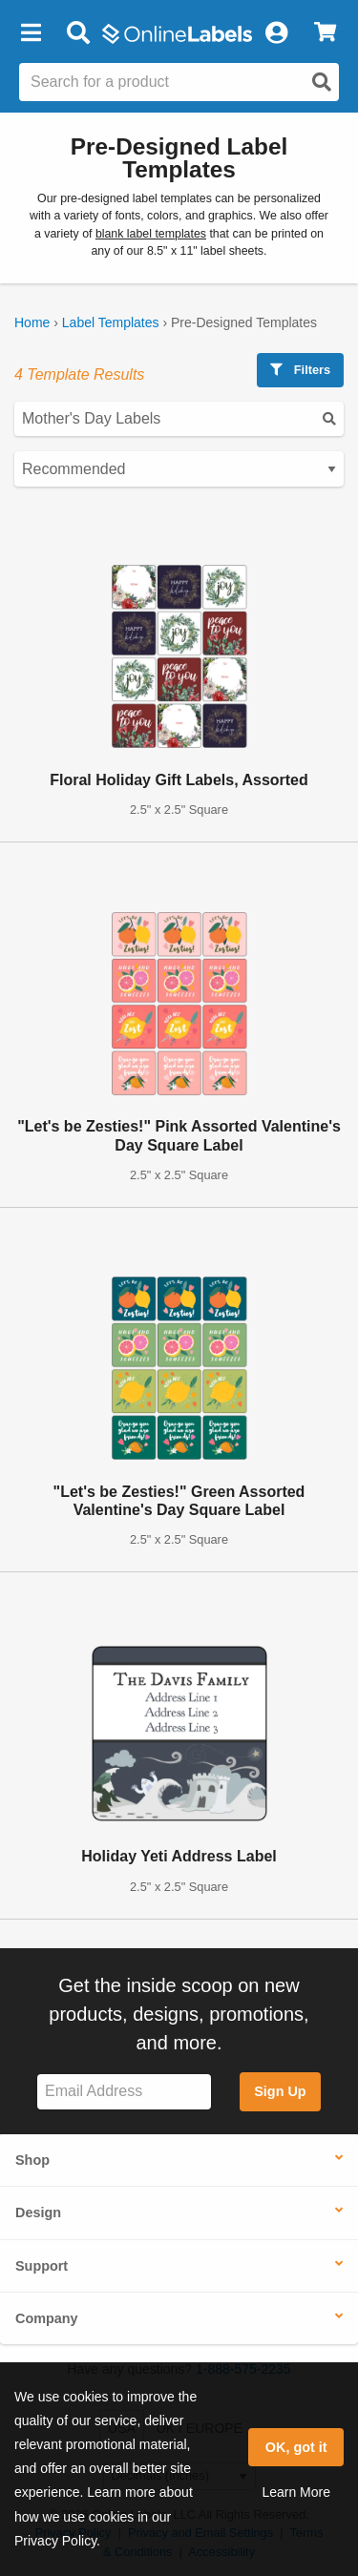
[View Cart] (325, 33)
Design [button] (38, 2212)
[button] (30, 33)
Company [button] (46, 2318)
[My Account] (276, 33)
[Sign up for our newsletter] (124, 2091)
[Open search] (322, 82)
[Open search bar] (77, 33)
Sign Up (279, 2091)
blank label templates (150, 233)
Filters (300, 370)
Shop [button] (32, 2160)
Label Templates (110, 322)
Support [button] (41, 2266)
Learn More (296, 2492)
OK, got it (296, 2447)
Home (32, 322)
